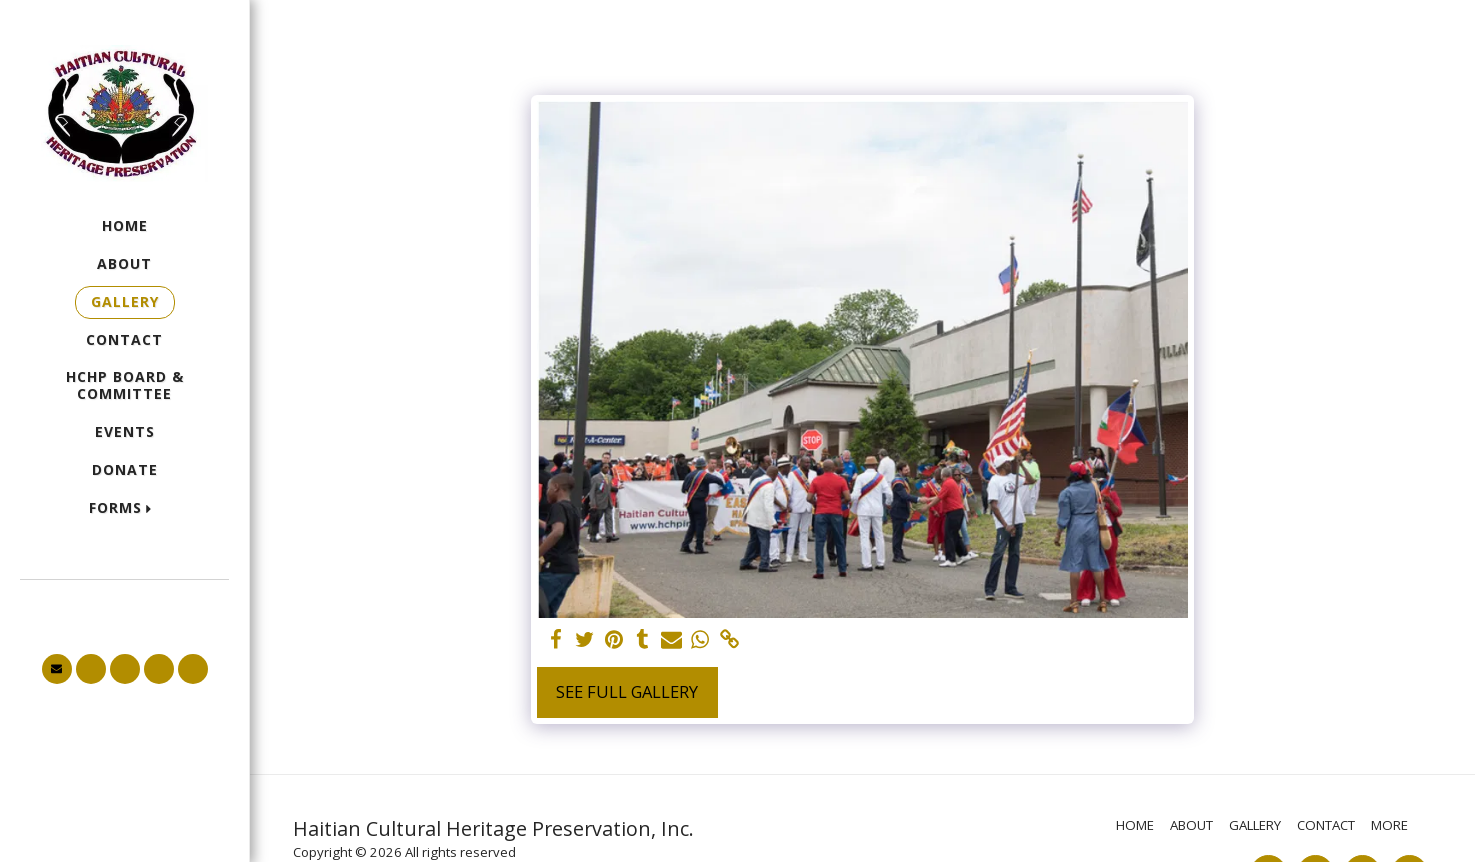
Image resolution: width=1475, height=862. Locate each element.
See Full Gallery (627, 691)
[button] (125, 508)
